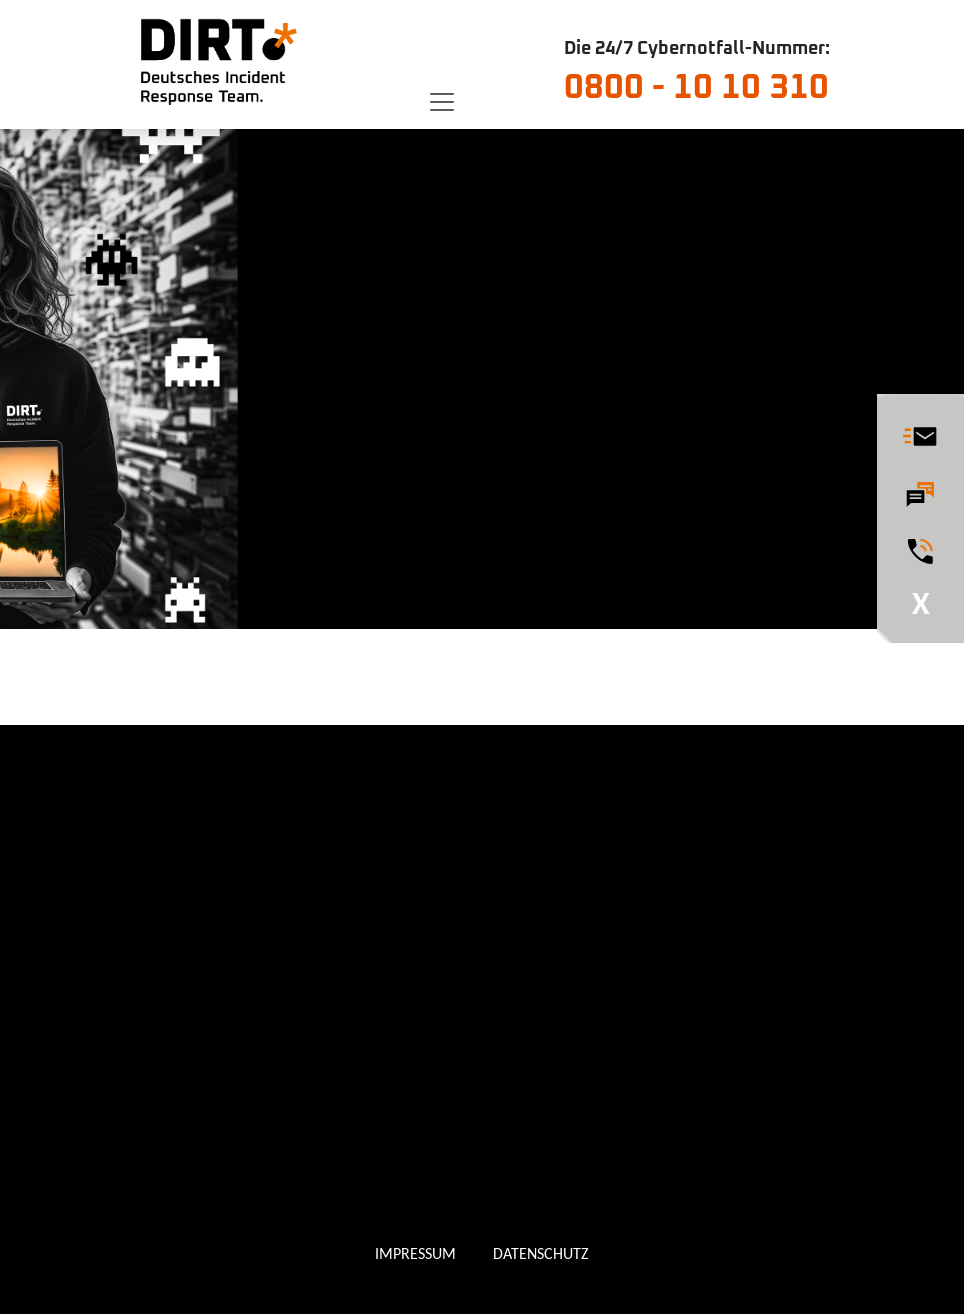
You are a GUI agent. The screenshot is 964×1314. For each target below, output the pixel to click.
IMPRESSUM (415, 1253)
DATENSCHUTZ (541, 1253)
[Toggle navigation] (442, 102)
